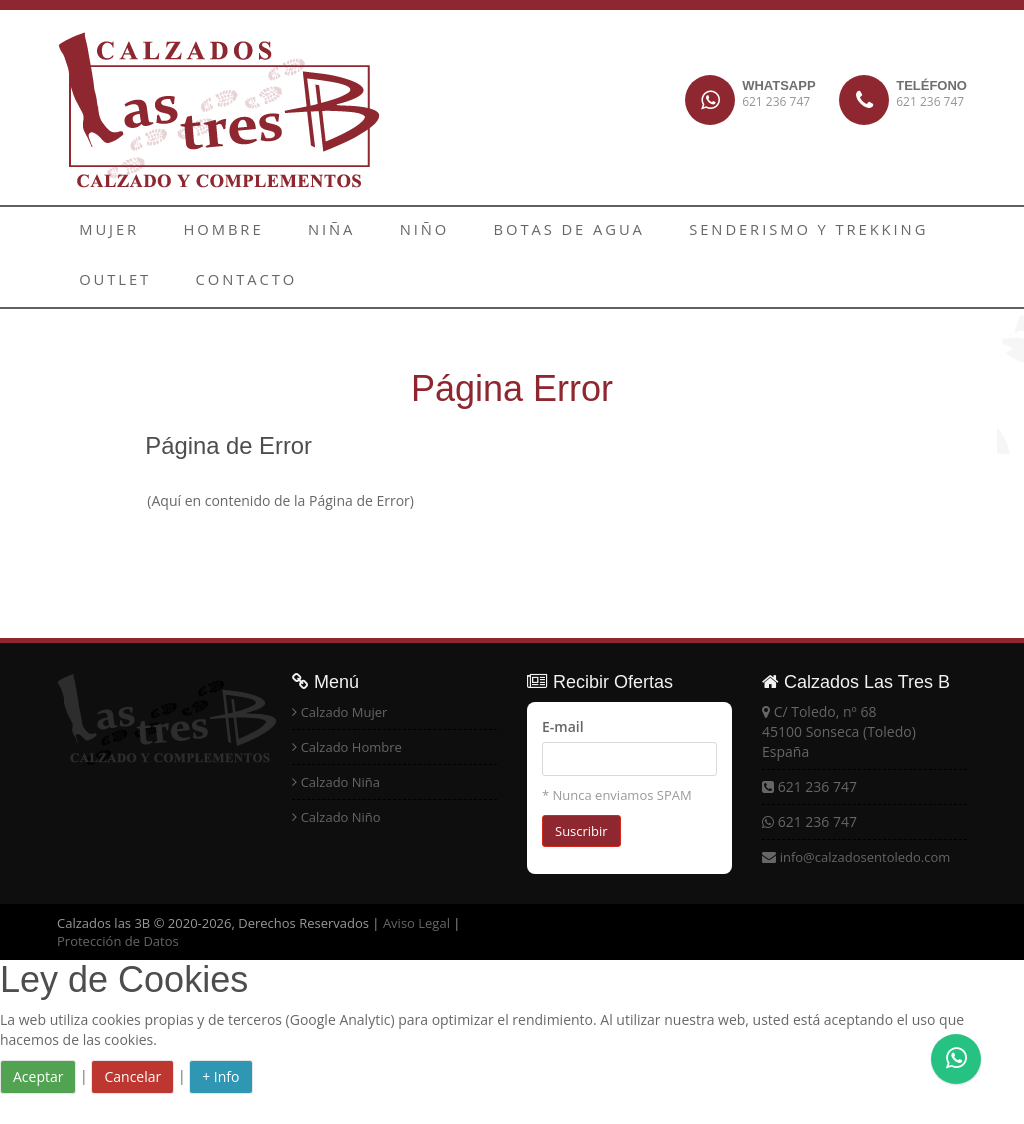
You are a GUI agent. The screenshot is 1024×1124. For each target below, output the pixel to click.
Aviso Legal (416, 923)
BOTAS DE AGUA (484, 232)
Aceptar (38, 1076)
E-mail (563, 726)
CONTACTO (119, 282)
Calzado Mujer (344, 712)
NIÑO (361, 232)
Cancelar (132, 1076)
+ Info (220, 1076)
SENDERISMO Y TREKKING (694, 232)
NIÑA (285, 232)
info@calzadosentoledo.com (865, 857)
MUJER (100, 232)
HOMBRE (195, 232)
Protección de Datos (118, 941)
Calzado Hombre (351, 747)
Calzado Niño (341, 817)
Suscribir (581, 831)
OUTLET (867, 232)
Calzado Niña (340, 782)
